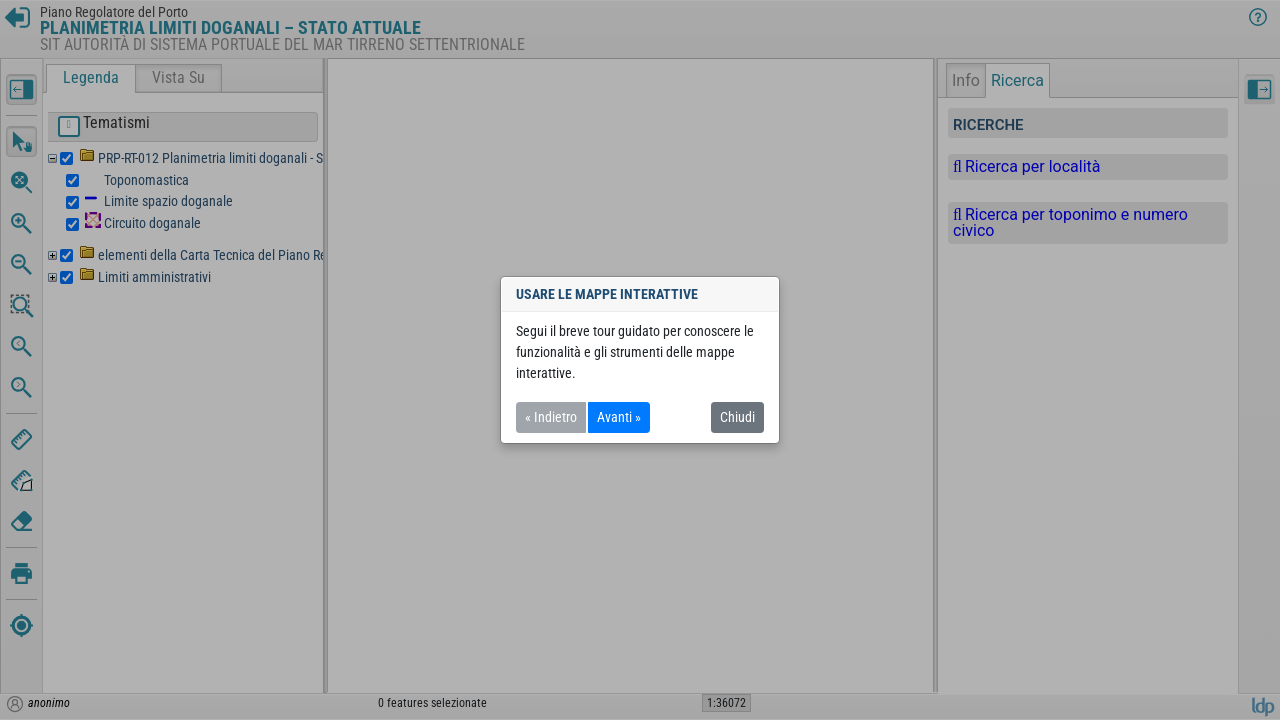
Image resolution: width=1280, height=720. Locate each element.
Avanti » (619, 417)
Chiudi (737, 417)
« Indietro (551, 417)
